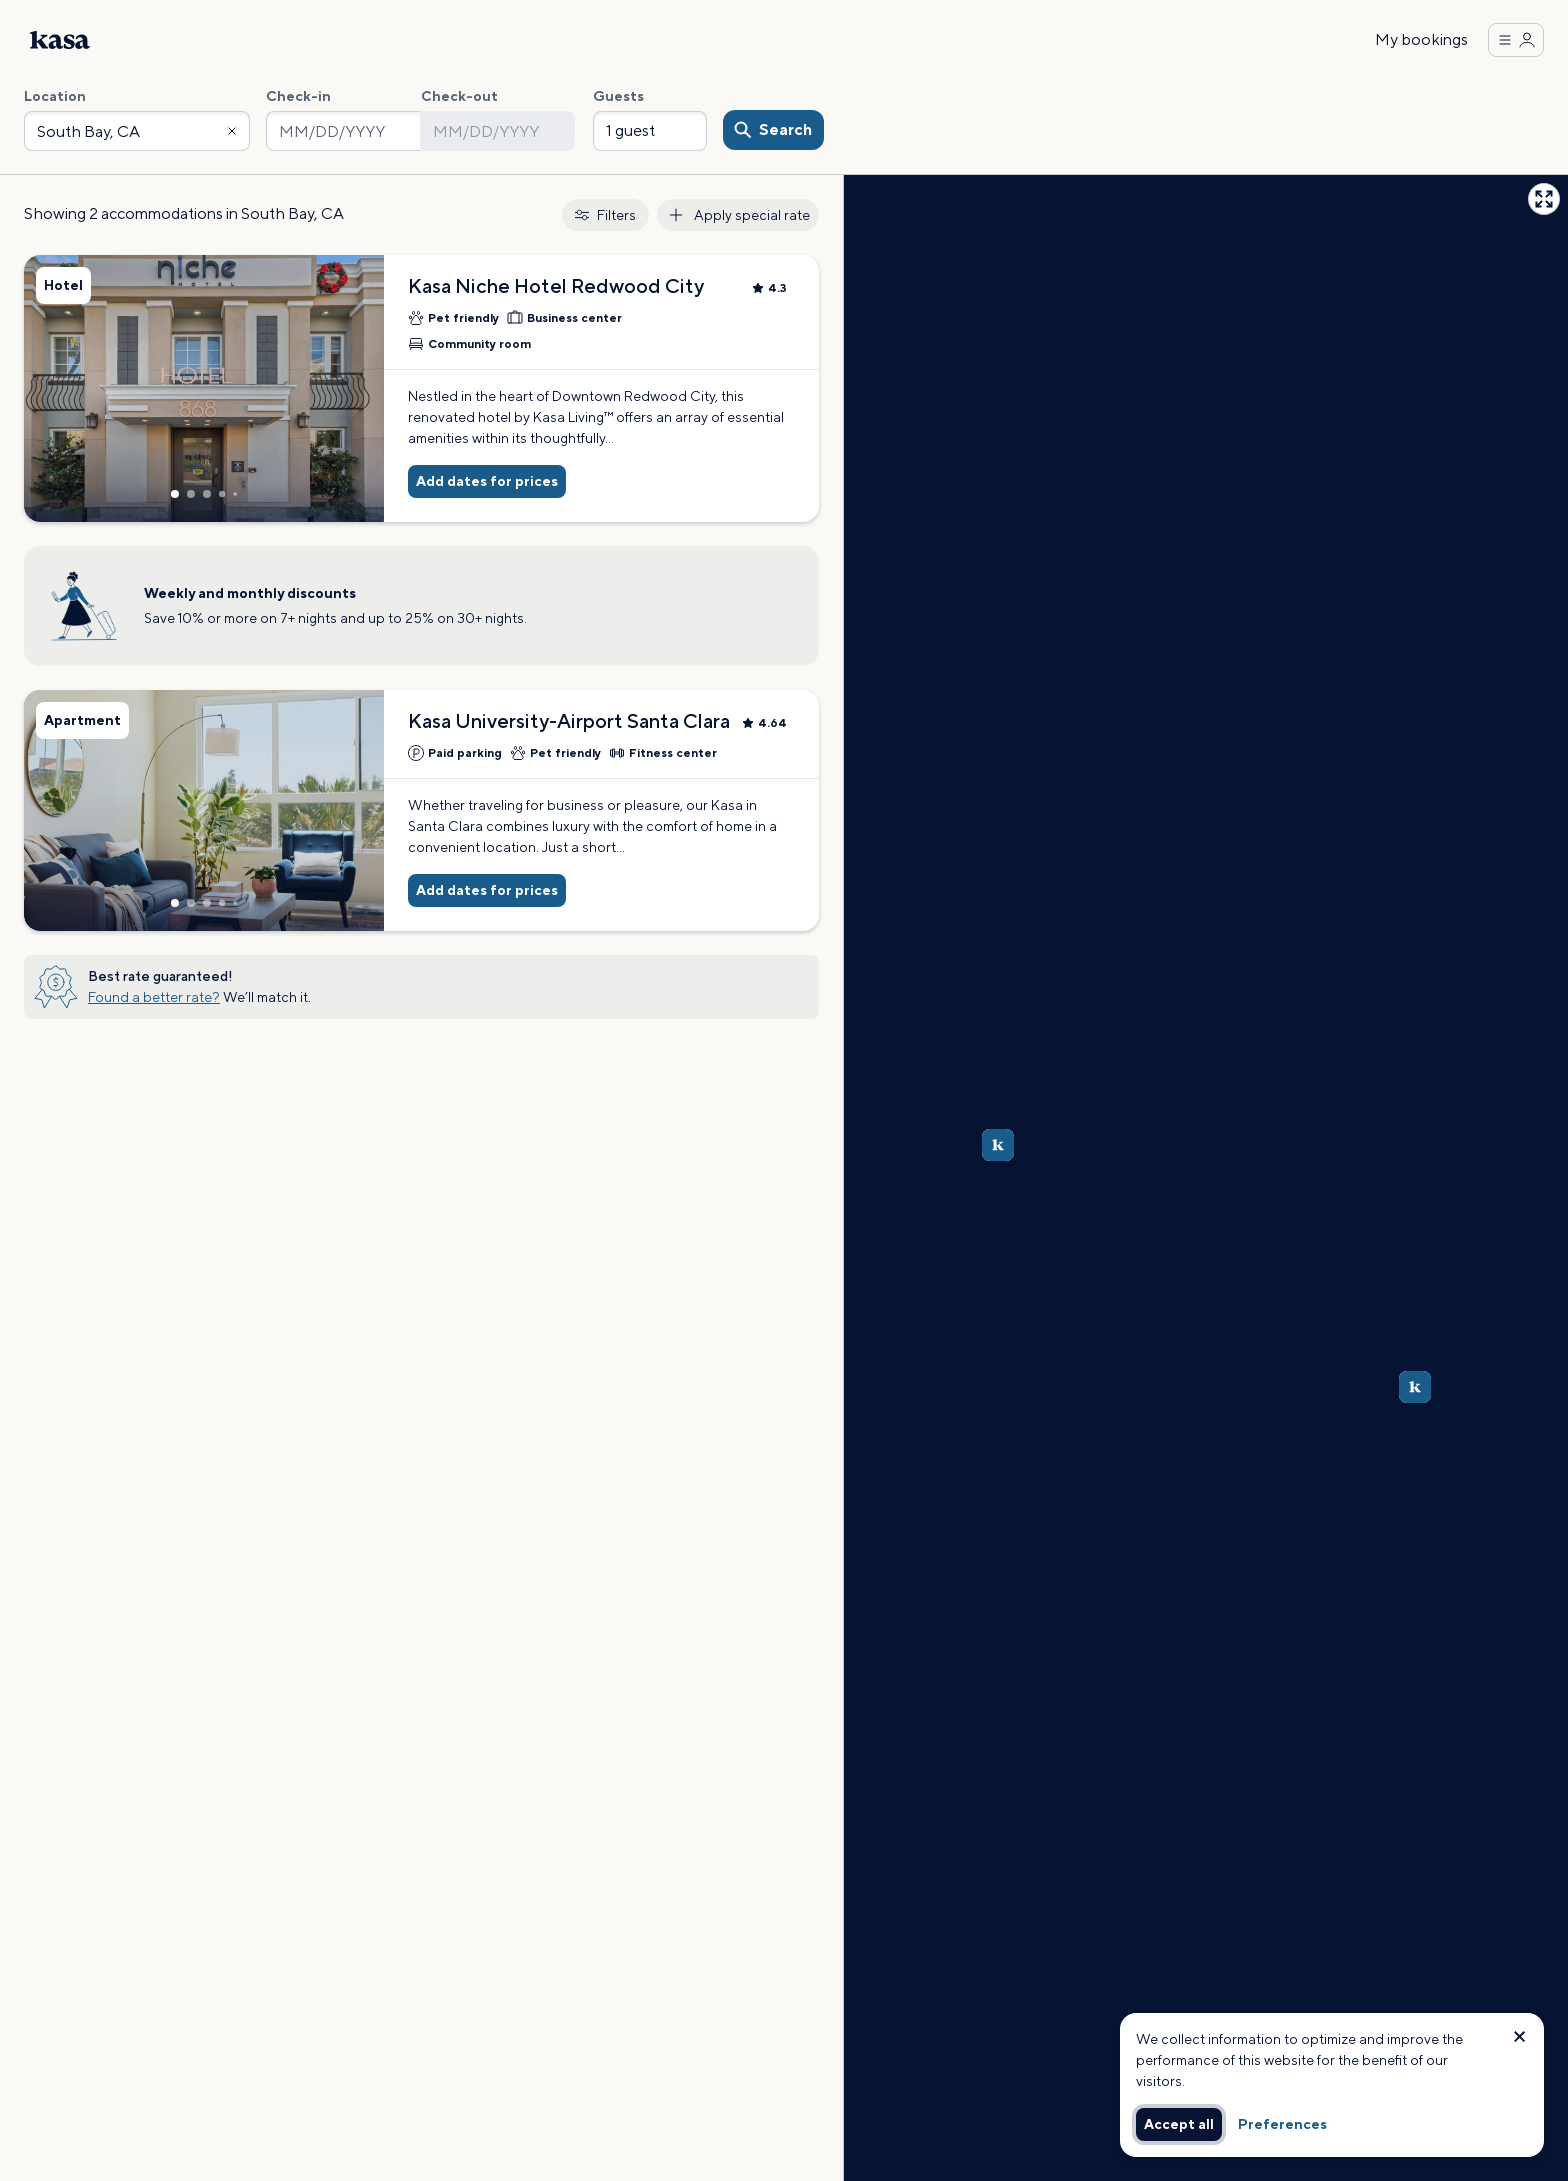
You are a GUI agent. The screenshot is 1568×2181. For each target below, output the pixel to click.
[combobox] (137, 131)
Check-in (298, 96)
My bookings (1421, 39)
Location (55, 96)
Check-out (459, 96)
